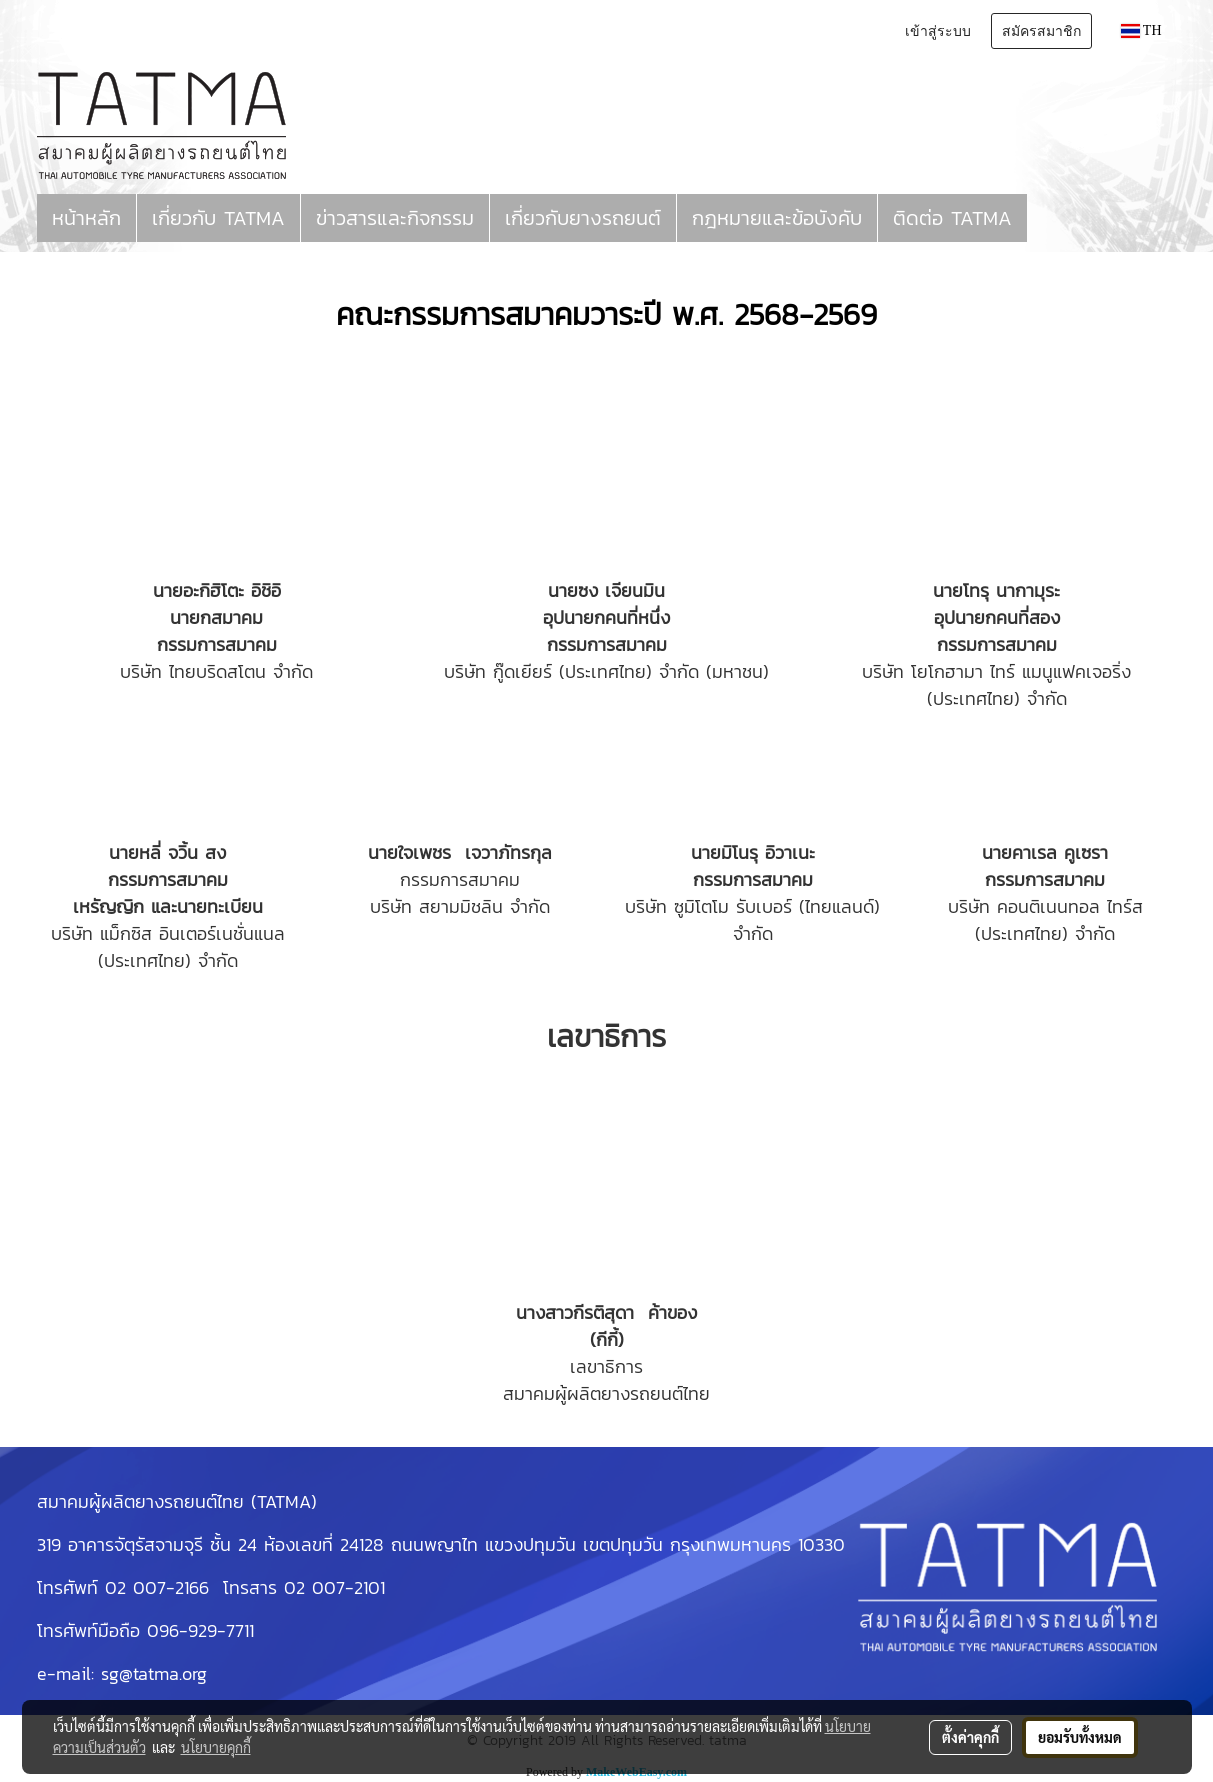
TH (1141, 30)
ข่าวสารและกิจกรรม (395, 218)
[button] (1045, 218)
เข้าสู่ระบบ (938, 31)
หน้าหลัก (86, 218)
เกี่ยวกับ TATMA (218, 218)
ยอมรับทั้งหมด (1080, 1737)
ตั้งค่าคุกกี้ (970, 1737)
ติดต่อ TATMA (952, 218)
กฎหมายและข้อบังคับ (777, 218)
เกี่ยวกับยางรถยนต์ (583, 218)
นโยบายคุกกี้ (216, 1747)
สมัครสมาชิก (1041, 31)
